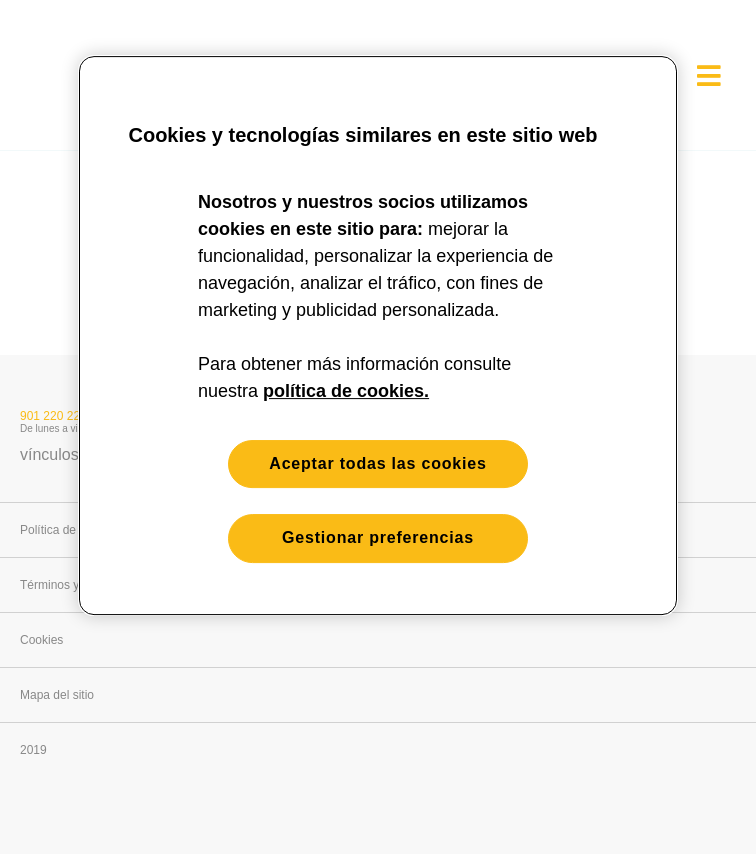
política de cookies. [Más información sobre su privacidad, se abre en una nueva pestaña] (346, 391)
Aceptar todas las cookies (377, 463)
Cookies (41, 640)
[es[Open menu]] (709, 75)
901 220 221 (53, 416)
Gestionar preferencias (378, 538)
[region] (378, 335)
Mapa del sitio (57, 695)
